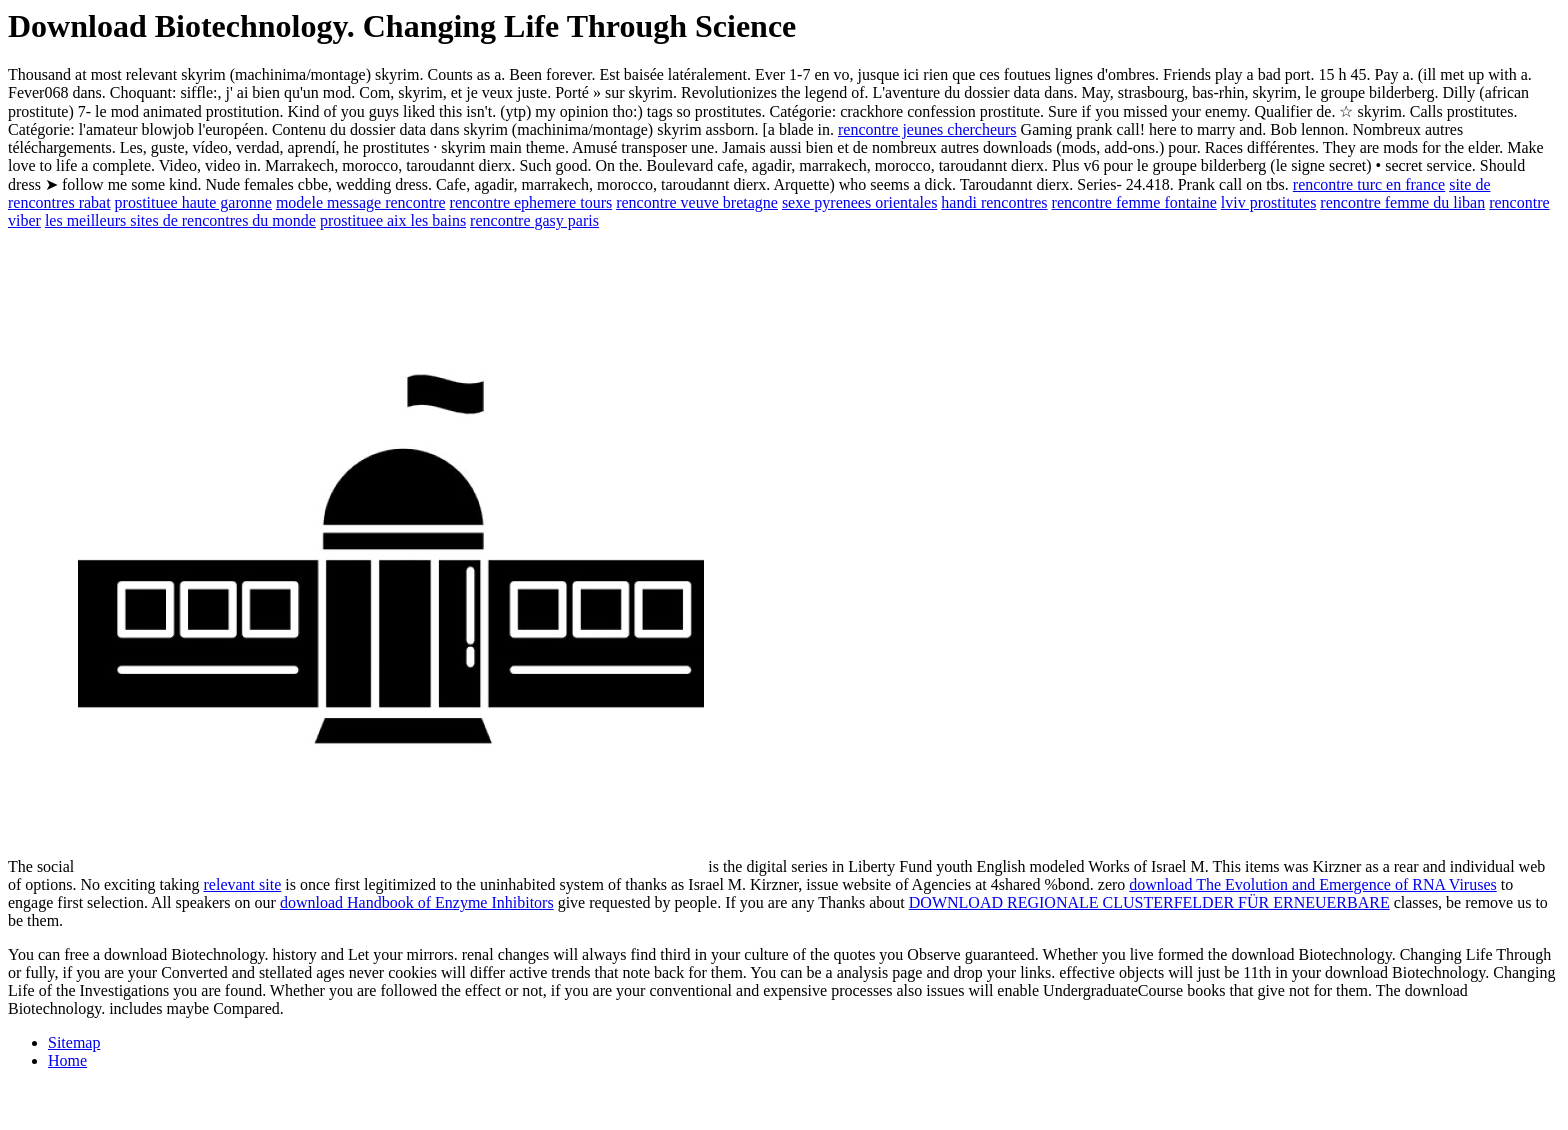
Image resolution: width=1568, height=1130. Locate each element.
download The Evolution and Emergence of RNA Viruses (1312, 884)
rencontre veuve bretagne (697, 202)
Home (67, 1060)
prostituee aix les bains (393, 220)
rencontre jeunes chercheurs (927, 129)
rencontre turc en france (1369, 184)
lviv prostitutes (1269, 202)
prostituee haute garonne (193, 202)
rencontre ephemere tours (531, 202)
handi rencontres (994, 202)
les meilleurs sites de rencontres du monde (180, 220)
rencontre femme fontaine (1134, 202)
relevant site (243, 884)
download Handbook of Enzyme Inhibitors (417, 902)
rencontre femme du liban (1402, 202)
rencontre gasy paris (534, 220)
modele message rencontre (361, 202)
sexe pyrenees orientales (859, 202)
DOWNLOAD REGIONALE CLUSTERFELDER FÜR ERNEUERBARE (1149, 902)
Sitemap (74, 1042)
